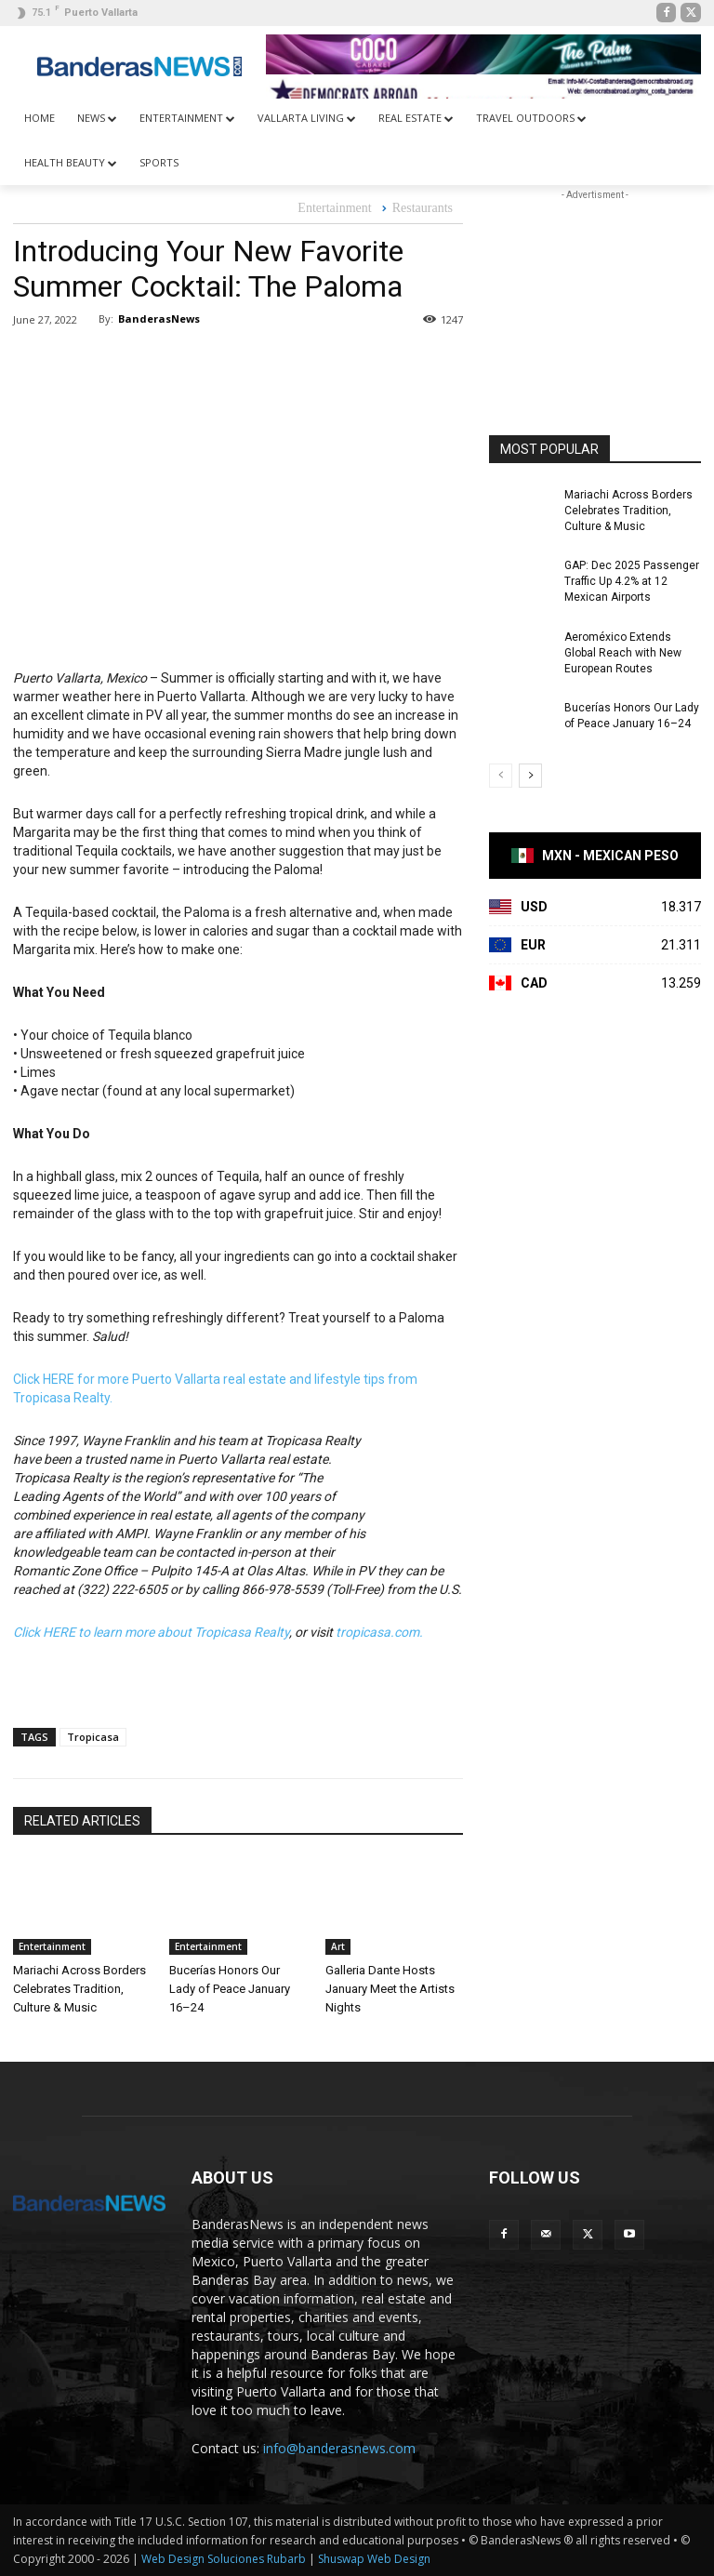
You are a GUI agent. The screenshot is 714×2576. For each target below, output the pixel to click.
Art (338, 1946)
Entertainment (334, 209)
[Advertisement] (595, 298)
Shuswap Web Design (374, 2559)
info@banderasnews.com (339, 2448)
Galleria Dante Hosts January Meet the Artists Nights (390, 1988)
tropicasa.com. (379, 1632)
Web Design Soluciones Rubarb (223, 2559)
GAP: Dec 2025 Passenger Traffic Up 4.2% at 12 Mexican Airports (631, 581)
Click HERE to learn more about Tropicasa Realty (151, 1632)
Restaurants (422, 209)
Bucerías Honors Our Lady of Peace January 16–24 (229, 1988)
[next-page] (530, 776)
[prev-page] (500, 776)
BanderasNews (159, 318)
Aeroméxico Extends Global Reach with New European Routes (622, 653)
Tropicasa (93, 1737)
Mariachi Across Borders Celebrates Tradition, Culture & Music (79, 1988)
